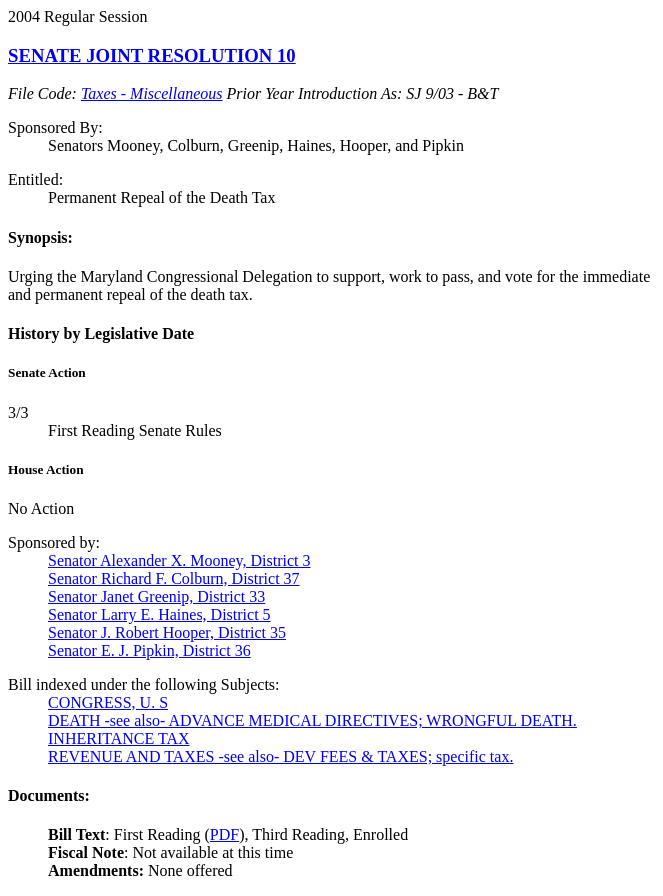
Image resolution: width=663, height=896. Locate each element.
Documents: (49, 795)
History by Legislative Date (101, 333)
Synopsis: (40, 237)
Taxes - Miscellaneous (152, 93)
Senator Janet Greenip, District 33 (156, 596)
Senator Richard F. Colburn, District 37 (174, 578)
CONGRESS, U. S (108, 702)
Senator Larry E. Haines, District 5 (159, 614)
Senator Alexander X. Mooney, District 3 (179, 560)
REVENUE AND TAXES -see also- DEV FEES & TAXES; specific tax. (280, 756)
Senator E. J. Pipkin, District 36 (149, 650)
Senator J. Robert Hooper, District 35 (167, 632)
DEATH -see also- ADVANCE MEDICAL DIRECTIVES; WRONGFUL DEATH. (312, 720)
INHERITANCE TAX (119, 738)
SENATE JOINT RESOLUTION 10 (152, 55)
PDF (224, 834)
